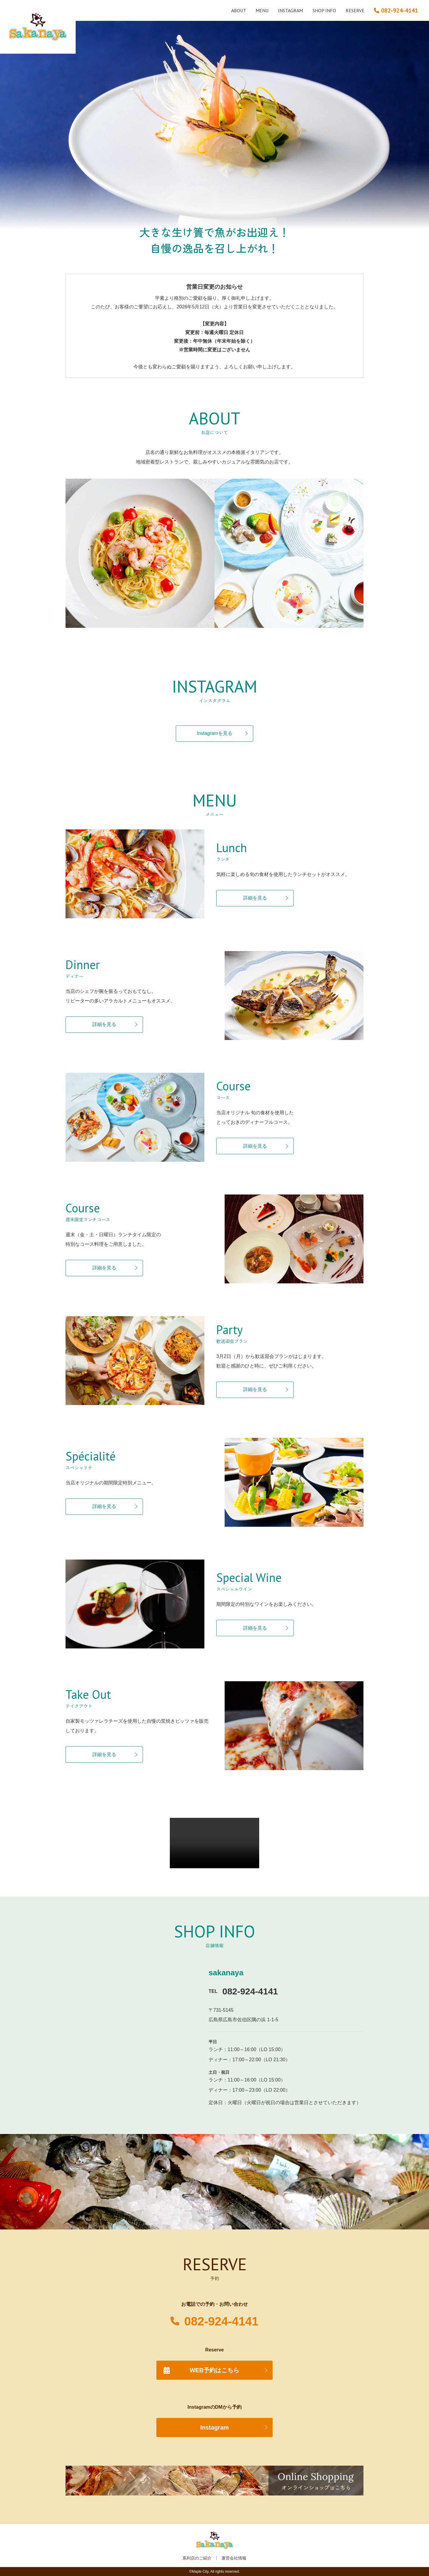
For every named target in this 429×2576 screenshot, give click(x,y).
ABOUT (238, 10)
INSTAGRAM (290, 10)
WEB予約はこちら (215, 2370)
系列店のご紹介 (197, 2558)
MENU (262, 10)
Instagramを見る (214, 733)
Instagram (214, 2427)
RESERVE (355, 10)
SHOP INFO (324, 10)
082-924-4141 (221, 2321)
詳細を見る (255, 897)
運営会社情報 (233, 2558)
